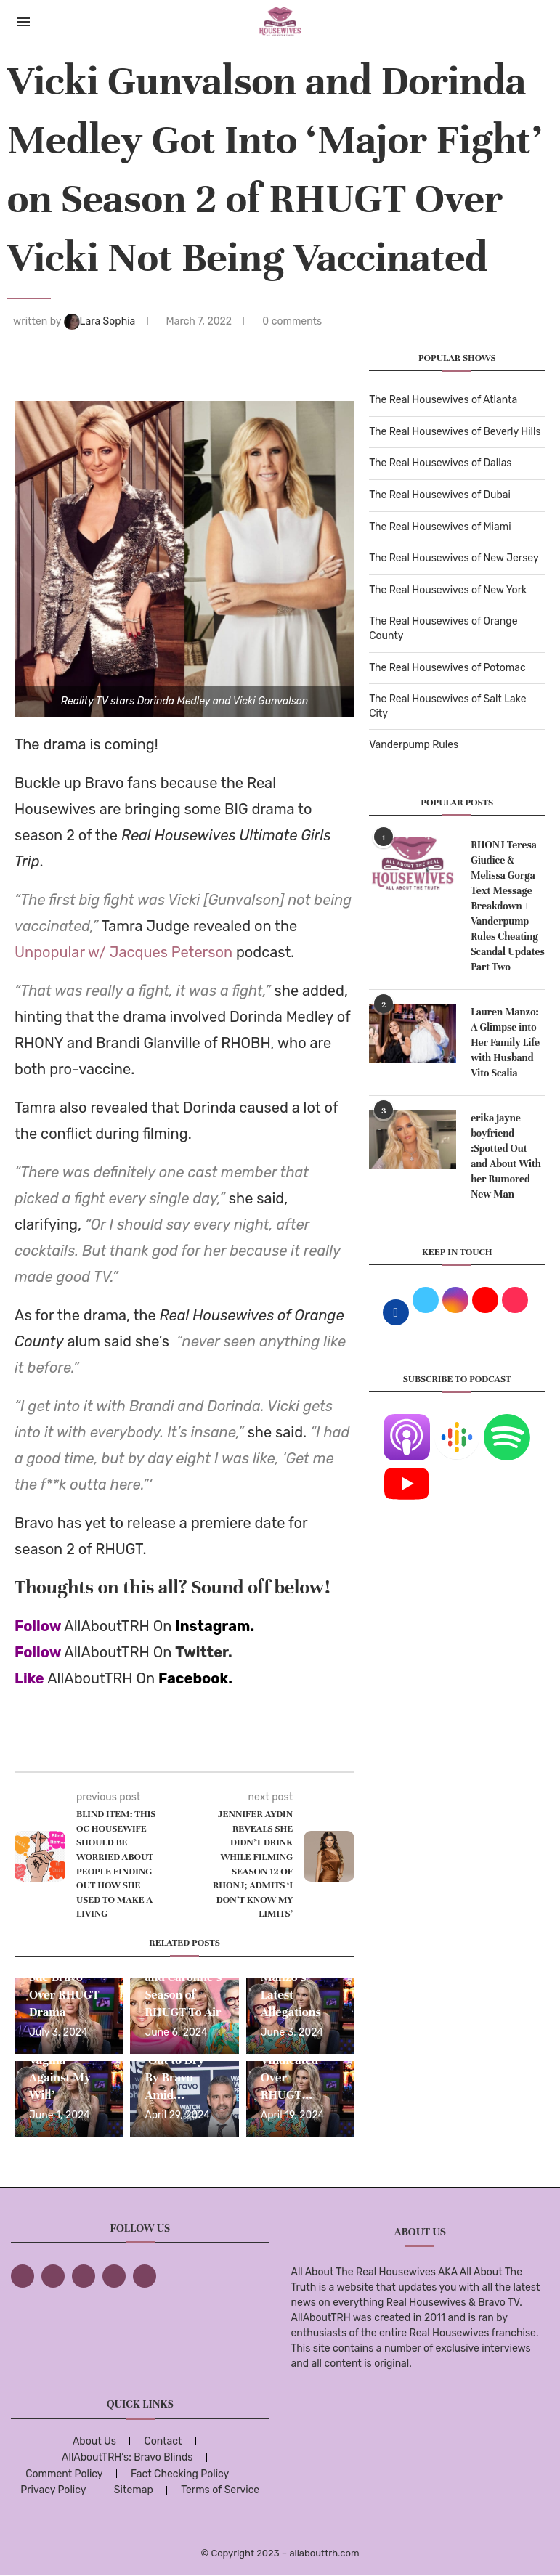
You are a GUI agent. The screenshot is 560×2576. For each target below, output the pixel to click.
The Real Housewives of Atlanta (443, 400)
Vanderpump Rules (413, 745)
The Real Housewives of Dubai (440, 495)
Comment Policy (63, 2474)
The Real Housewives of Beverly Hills (454, 432)
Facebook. (195, 1678)
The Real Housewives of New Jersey (453, 558)
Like (29, 1678)
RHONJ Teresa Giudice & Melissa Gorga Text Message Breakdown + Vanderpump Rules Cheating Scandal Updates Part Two (508, 906)
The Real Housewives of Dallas (440, 463)
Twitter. (203, 1652)
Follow (38, 1626)
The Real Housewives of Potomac (447, 668)
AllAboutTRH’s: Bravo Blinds (127, 2457)
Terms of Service (220, 2490)
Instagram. (214, 1626)
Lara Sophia (101, 321)
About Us (94, 2441)
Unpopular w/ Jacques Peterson (123, 952)
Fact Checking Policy (180, 2474)
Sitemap (133, 2490)
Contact (163, 2441)
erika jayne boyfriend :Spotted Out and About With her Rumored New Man (506, 1156)
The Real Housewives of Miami (440, 527)
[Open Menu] (23, 21)
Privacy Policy (53, 2490)
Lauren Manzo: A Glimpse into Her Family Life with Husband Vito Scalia (505, 1042)
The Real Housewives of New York (448, 590)
